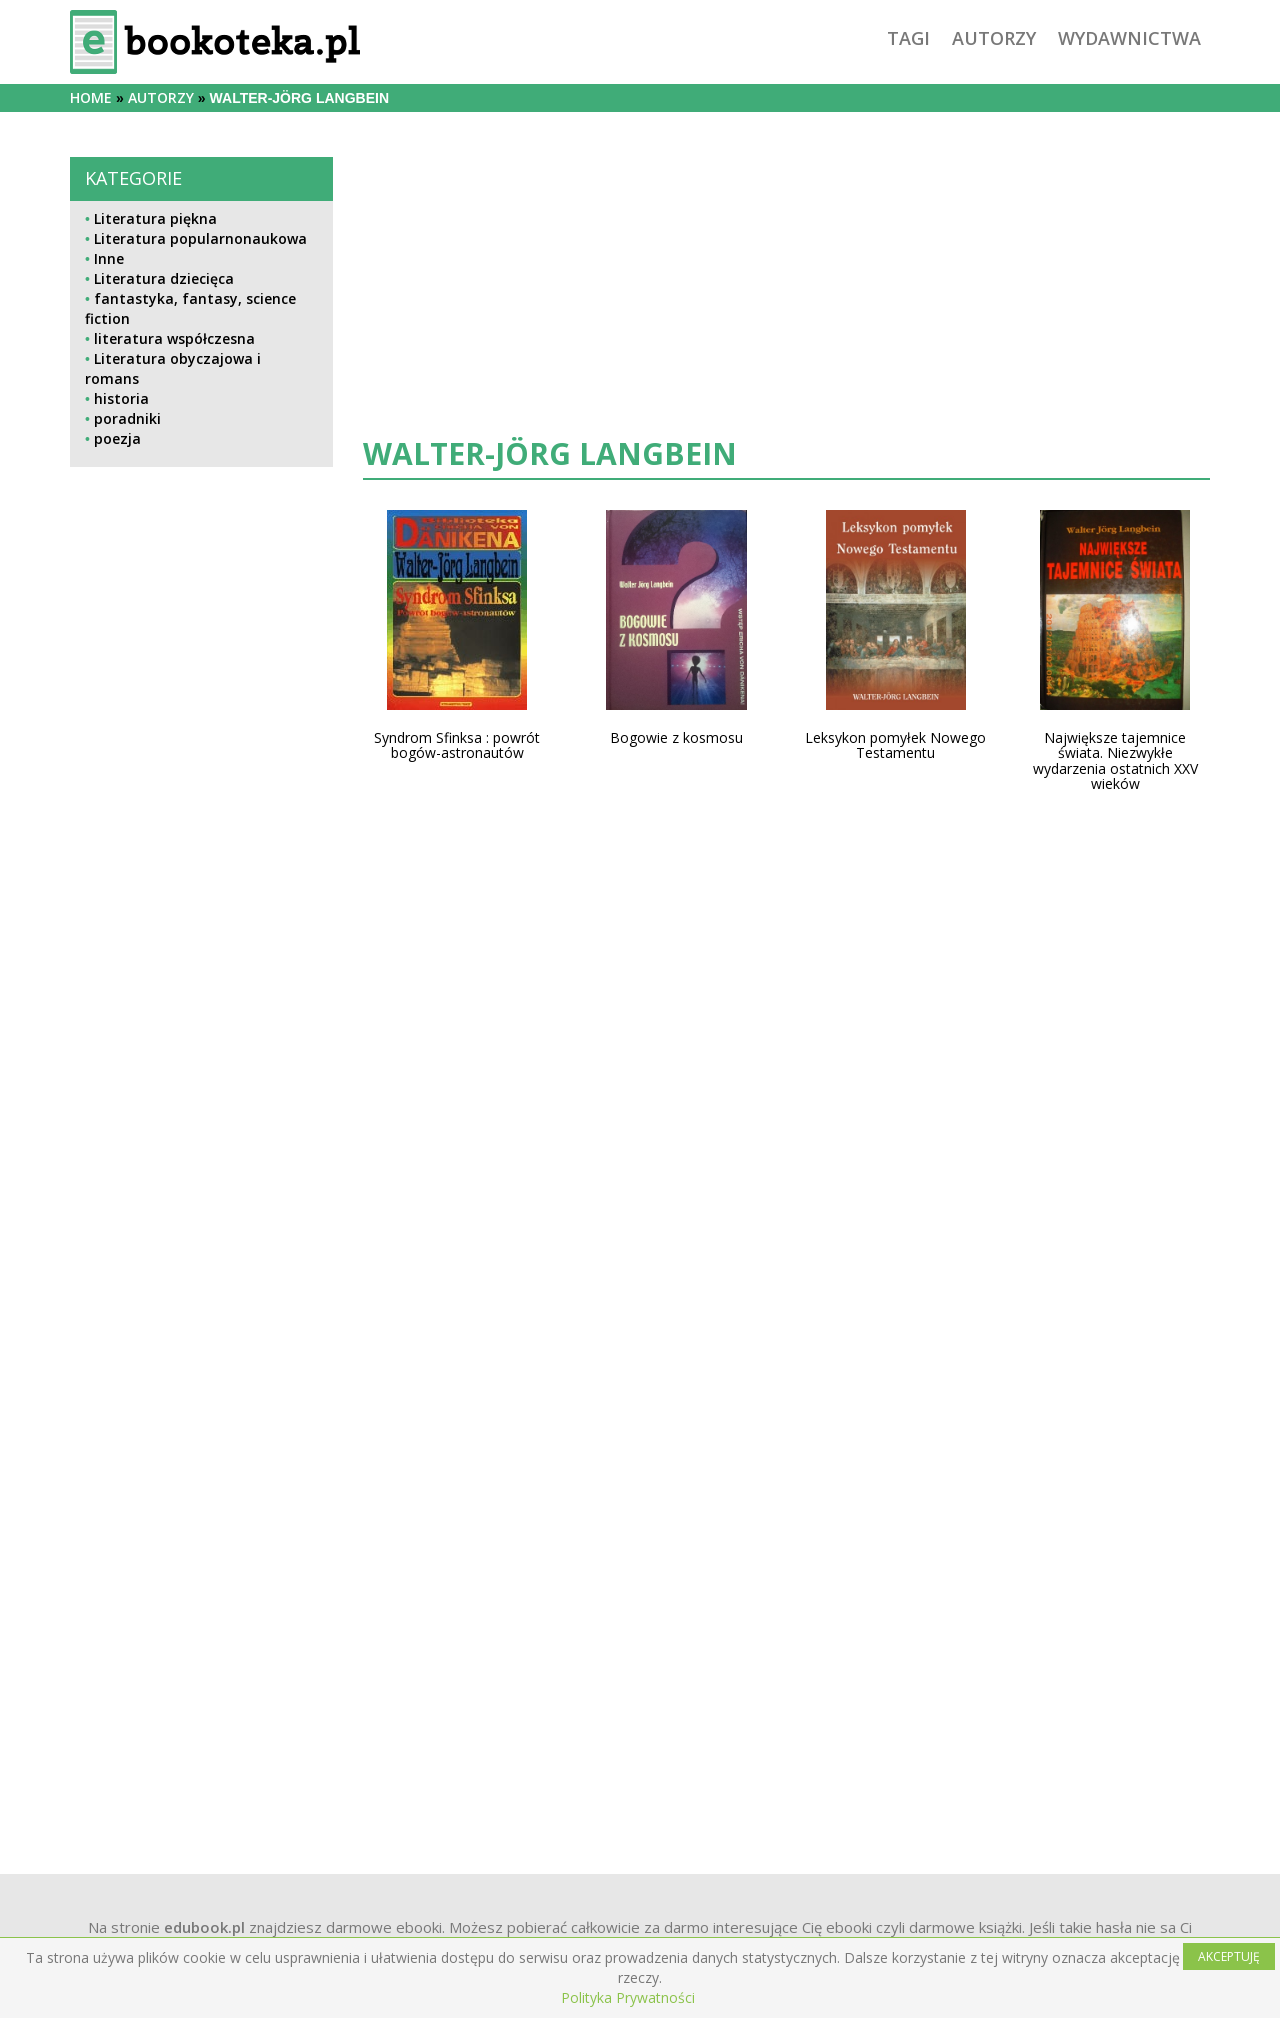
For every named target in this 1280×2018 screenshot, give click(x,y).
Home (91, 97)
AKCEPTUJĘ (1229, 1956)
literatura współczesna (174, 338)
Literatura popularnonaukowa (200, 238)
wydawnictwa (1129, 38)
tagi (908, 38)
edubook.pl (204, 1927)
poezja (117, 438)
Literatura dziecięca (164, 278)
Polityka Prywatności (628, 1997)
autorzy (994, 38)
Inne (109, 258)
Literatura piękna (155, 218)
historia (121, 398)
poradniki (127, 418)
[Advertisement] (201, 1148)
